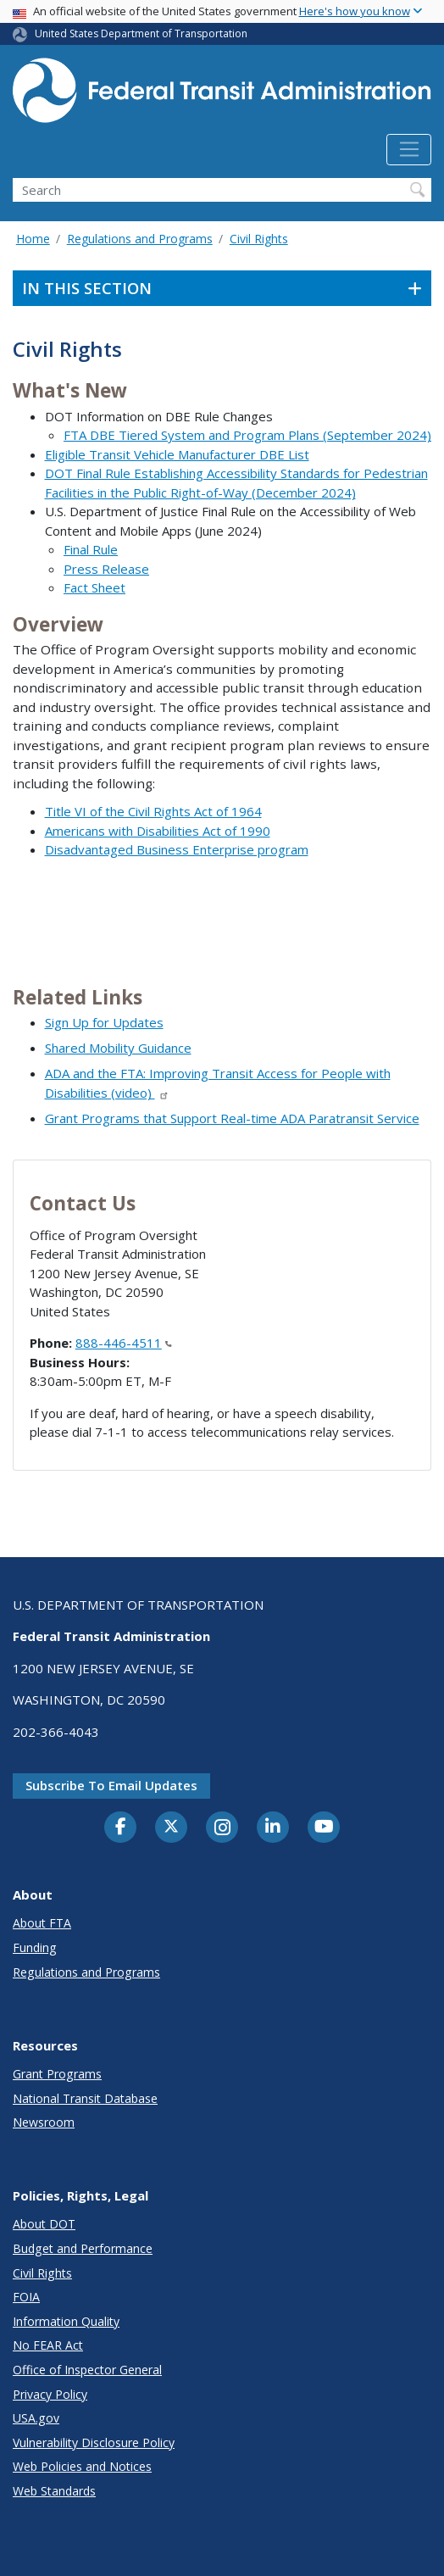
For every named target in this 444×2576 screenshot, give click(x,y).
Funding (35, 1947)
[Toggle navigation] (408, 150)
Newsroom (44, 2122)
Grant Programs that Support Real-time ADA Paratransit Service (232, 1118)
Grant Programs (57, 2074)
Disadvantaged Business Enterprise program (176, 849)
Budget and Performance (83, 2248)
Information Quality (66, 2321)
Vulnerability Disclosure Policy (94, 2442)
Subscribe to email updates (111, 1785)
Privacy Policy (50, 2394)
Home (33, 239)
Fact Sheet (94, 587)
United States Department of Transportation (141, 33)
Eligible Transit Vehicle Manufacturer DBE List (177, 454)
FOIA (26, 2297)
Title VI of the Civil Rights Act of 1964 (153, 811)
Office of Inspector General (87, 2370)
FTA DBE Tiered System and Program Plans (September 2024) (247, 434)
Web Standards (54, 2491)
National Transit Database (85, 2098)
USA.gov (36, 2418)
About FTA (42, 1923)
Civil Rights (259, 239)
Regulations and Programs (140, 239)
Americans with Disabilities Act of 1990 (157, 830)
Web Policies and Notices (82, 2466)
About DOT (44, 2224)
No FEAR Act (48, 2345)
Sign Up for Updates (104, 1022)
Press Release (106, 568)
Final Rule (91, 549)
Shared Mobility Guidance (118, 1047)
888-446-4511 (123, 1342)
